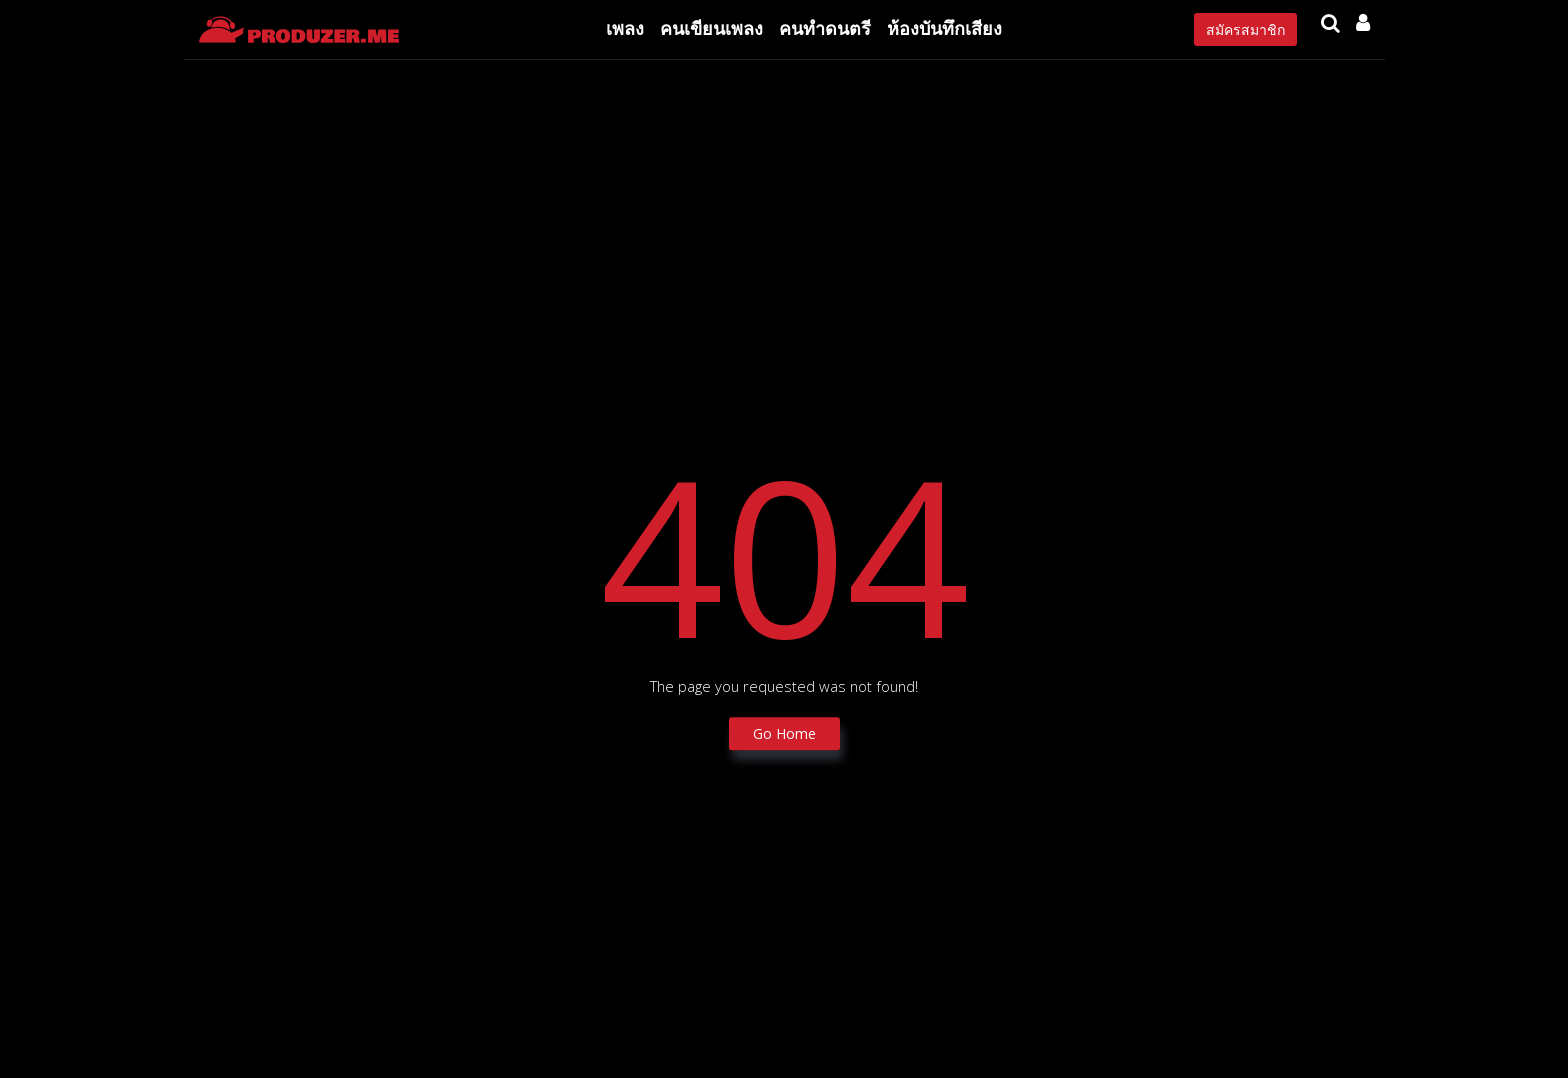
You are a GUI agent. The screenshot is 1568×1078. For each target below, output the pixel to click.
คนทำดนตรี (825, 28)
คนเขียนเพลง (711, 28)
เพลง (625, 28)
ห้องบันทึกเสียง (944, 28)
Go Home (784, 734)
